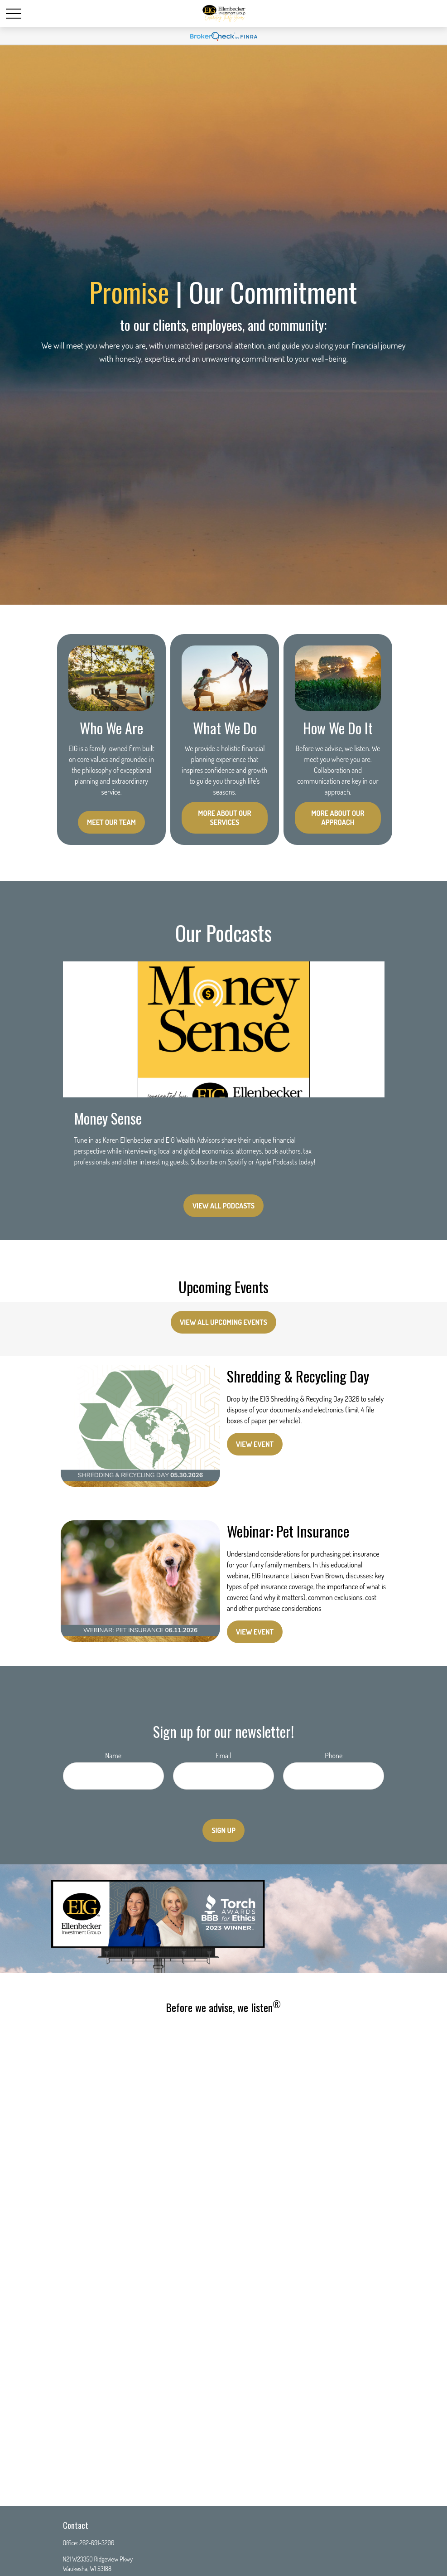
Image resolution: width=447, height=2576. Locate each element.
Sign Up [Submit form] (223, 1830)
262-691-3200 (96, 2543)
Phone (333, 1755)
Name (113, 1755)
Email (223, 1755)
